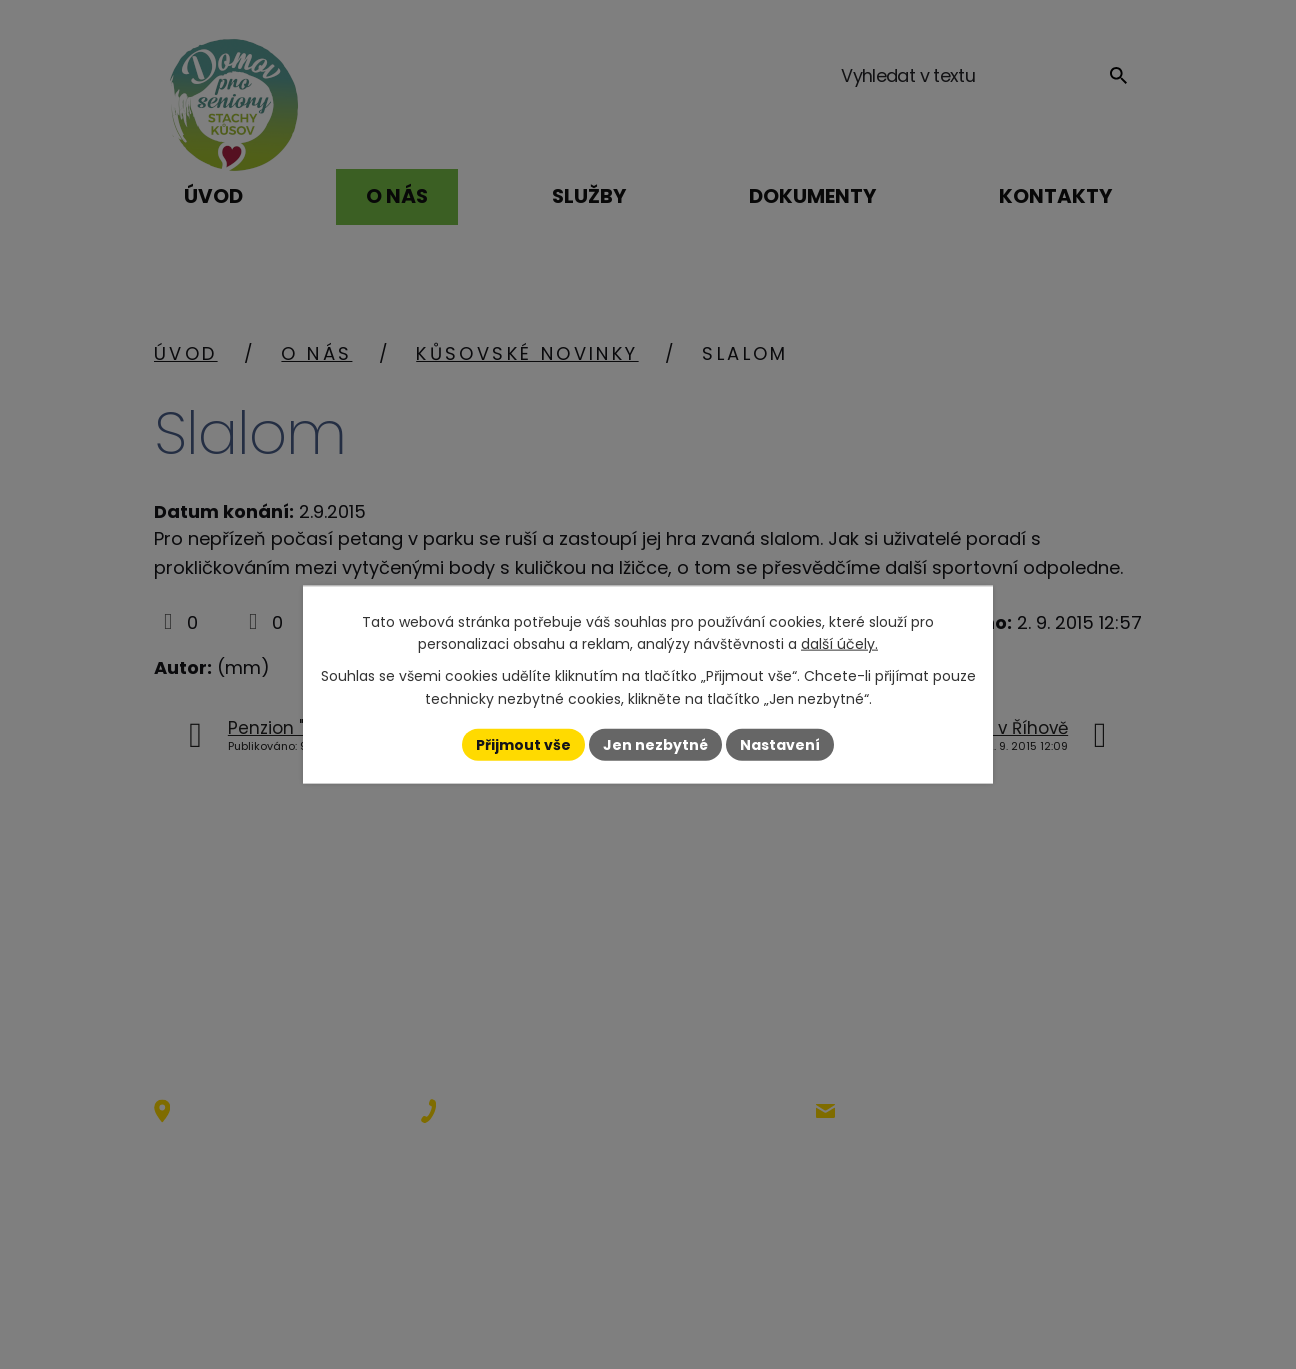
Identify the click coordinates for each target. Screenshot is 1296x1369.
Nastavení (780, 744)
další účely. (839, 644)
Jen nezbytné (655, 744)
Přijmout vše (523, 744)
